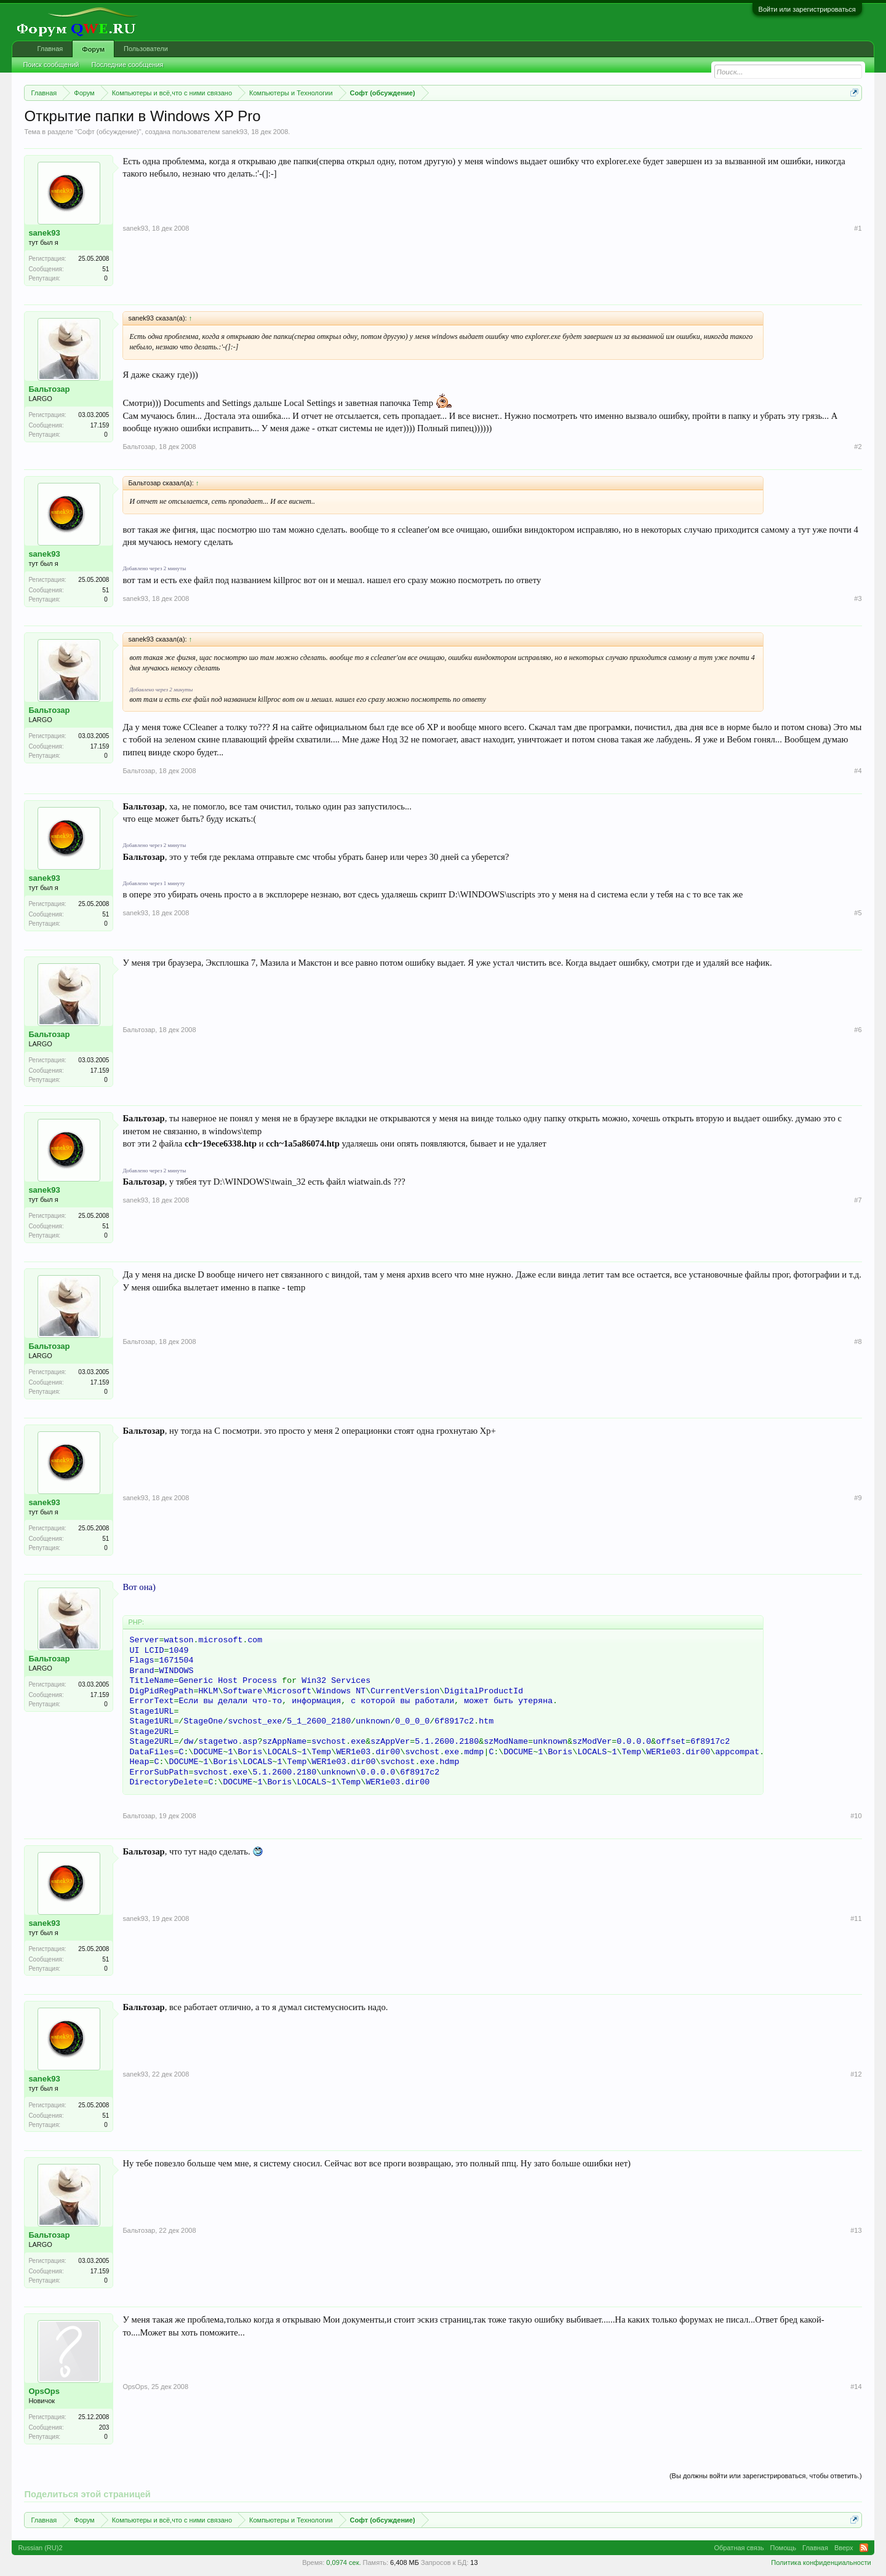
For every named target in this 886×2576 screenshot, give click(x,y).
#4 (857, 770)
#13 (855, 2230)
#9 (857, 1497)
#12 (855, 2074)
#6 (857, 1029)
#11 (855, 1918)
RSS (864, 2547)
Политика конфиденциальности (821, 2562)
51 (105, 269)
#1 (857, 228)
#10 (855, 1815)
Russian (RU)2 (40, 2547)
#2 (857, 446)
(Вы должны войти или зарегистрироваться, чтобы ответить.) (765, 2475)
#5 (857, 912)
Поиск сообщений (51, 64)
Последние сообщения (128, 64)
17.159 (100, 425)
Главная (50, 48)
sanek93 (234, 131)
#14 (855, 2386)
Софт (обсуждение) (108, 131)
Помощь (783, 2547)
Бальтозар (49, 389)
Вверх (843, 2547)
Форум (93, 49)
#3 (857, 598)
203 (104, 2427)
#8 (857, 1341)
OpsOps (44, 2391)
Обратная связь (739, 2547)
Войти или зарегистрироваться (807, 9)
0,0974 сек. (343, 2562)
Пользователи (146, 48)
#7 (857, 1200)
